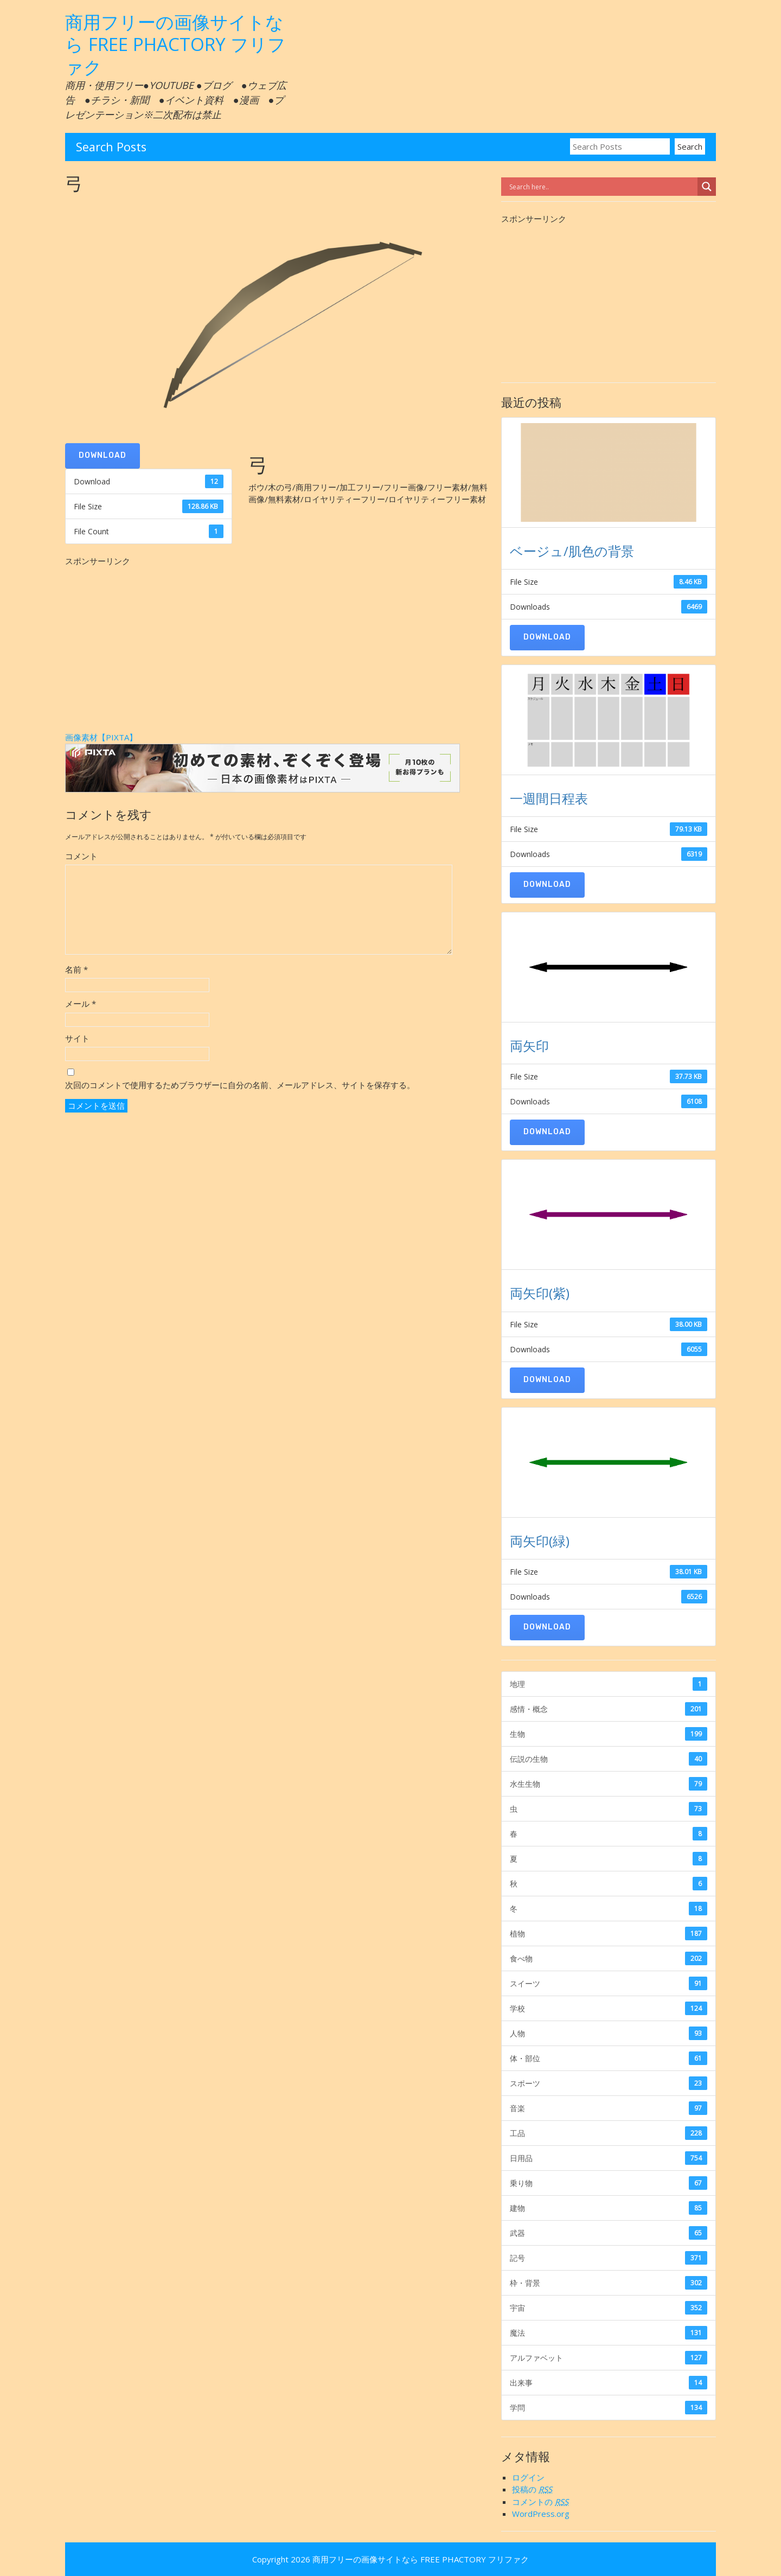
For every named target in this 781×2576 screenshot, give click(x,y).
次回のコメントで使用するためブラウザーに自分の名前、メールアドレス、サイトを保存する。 (240, 1084)
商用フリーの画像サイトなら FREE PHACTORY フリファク (175, 44)
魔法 (608, 2333)
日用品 (608, 2158)
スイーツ (608, 1983)
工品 (608, 2133)
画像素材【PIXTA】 (101, 737)
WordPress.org (540, 2513)
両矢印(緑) (539, 1541)
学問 (608, 2407)
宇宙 (608, 2308)
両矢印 (529, 1045)
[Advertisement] (276, 643)
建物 (608, 2208)
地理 (608, 1684)
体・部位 (608, 2058)
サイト (77, 1038)
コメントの (540, 2501)
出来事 (608, 2382)
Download (102, 455)
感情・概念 (608, 1709)
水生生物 (608, 1784)
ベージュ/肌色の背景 (572, 551)
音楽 (608, 2108)
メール (80, 1003)
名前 (76, 969)
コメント (81, 856)
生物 (608, 1734)
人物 (608, 2033)
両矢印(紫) (539, 1293)
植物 (608, 1933)
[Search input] (602, 186)
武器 (608, 2233)
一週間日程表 (549, 798)
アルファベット (608, 2357)
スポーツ (608, 2083)
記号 (608, 2258)
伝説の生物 (608, 1759)
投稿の (532, 2489)
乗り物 (608, 2183)
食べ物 (608, 1958)
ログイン (528, 2477)
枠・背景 (608, 2283)
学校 (608, 2008)
